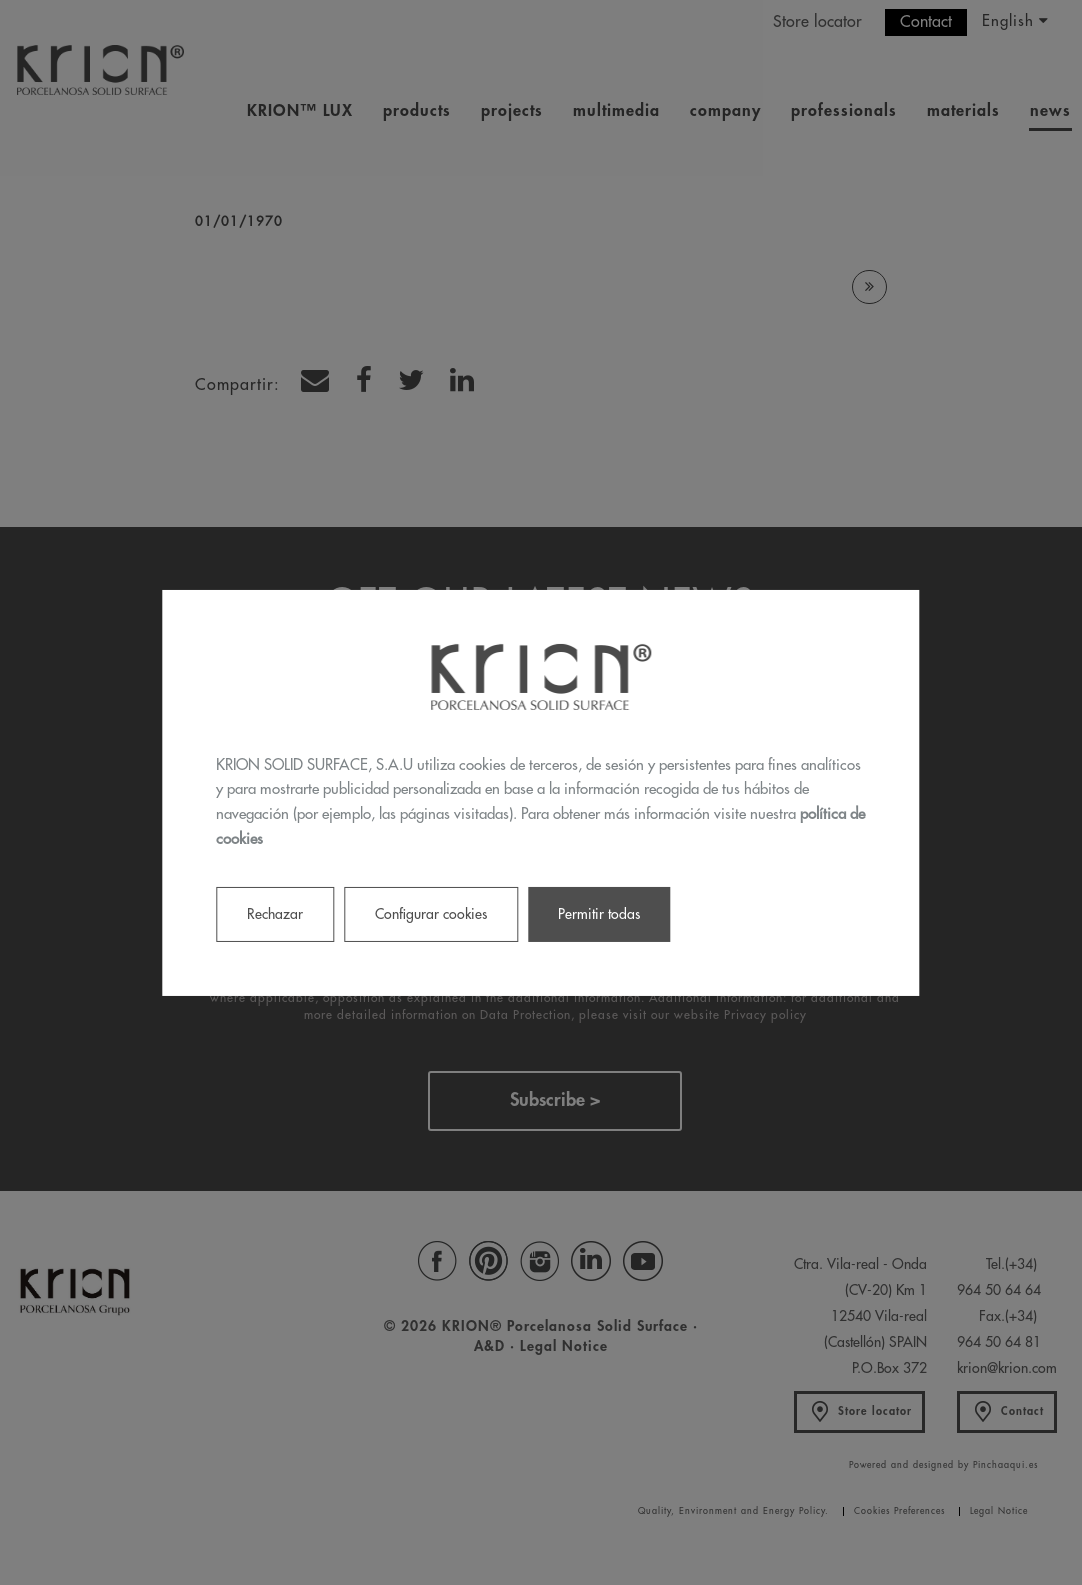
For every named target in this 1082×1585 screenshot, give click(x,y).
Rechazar (275, 913)
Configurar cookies (431, 913)
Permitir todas (599, 913)
